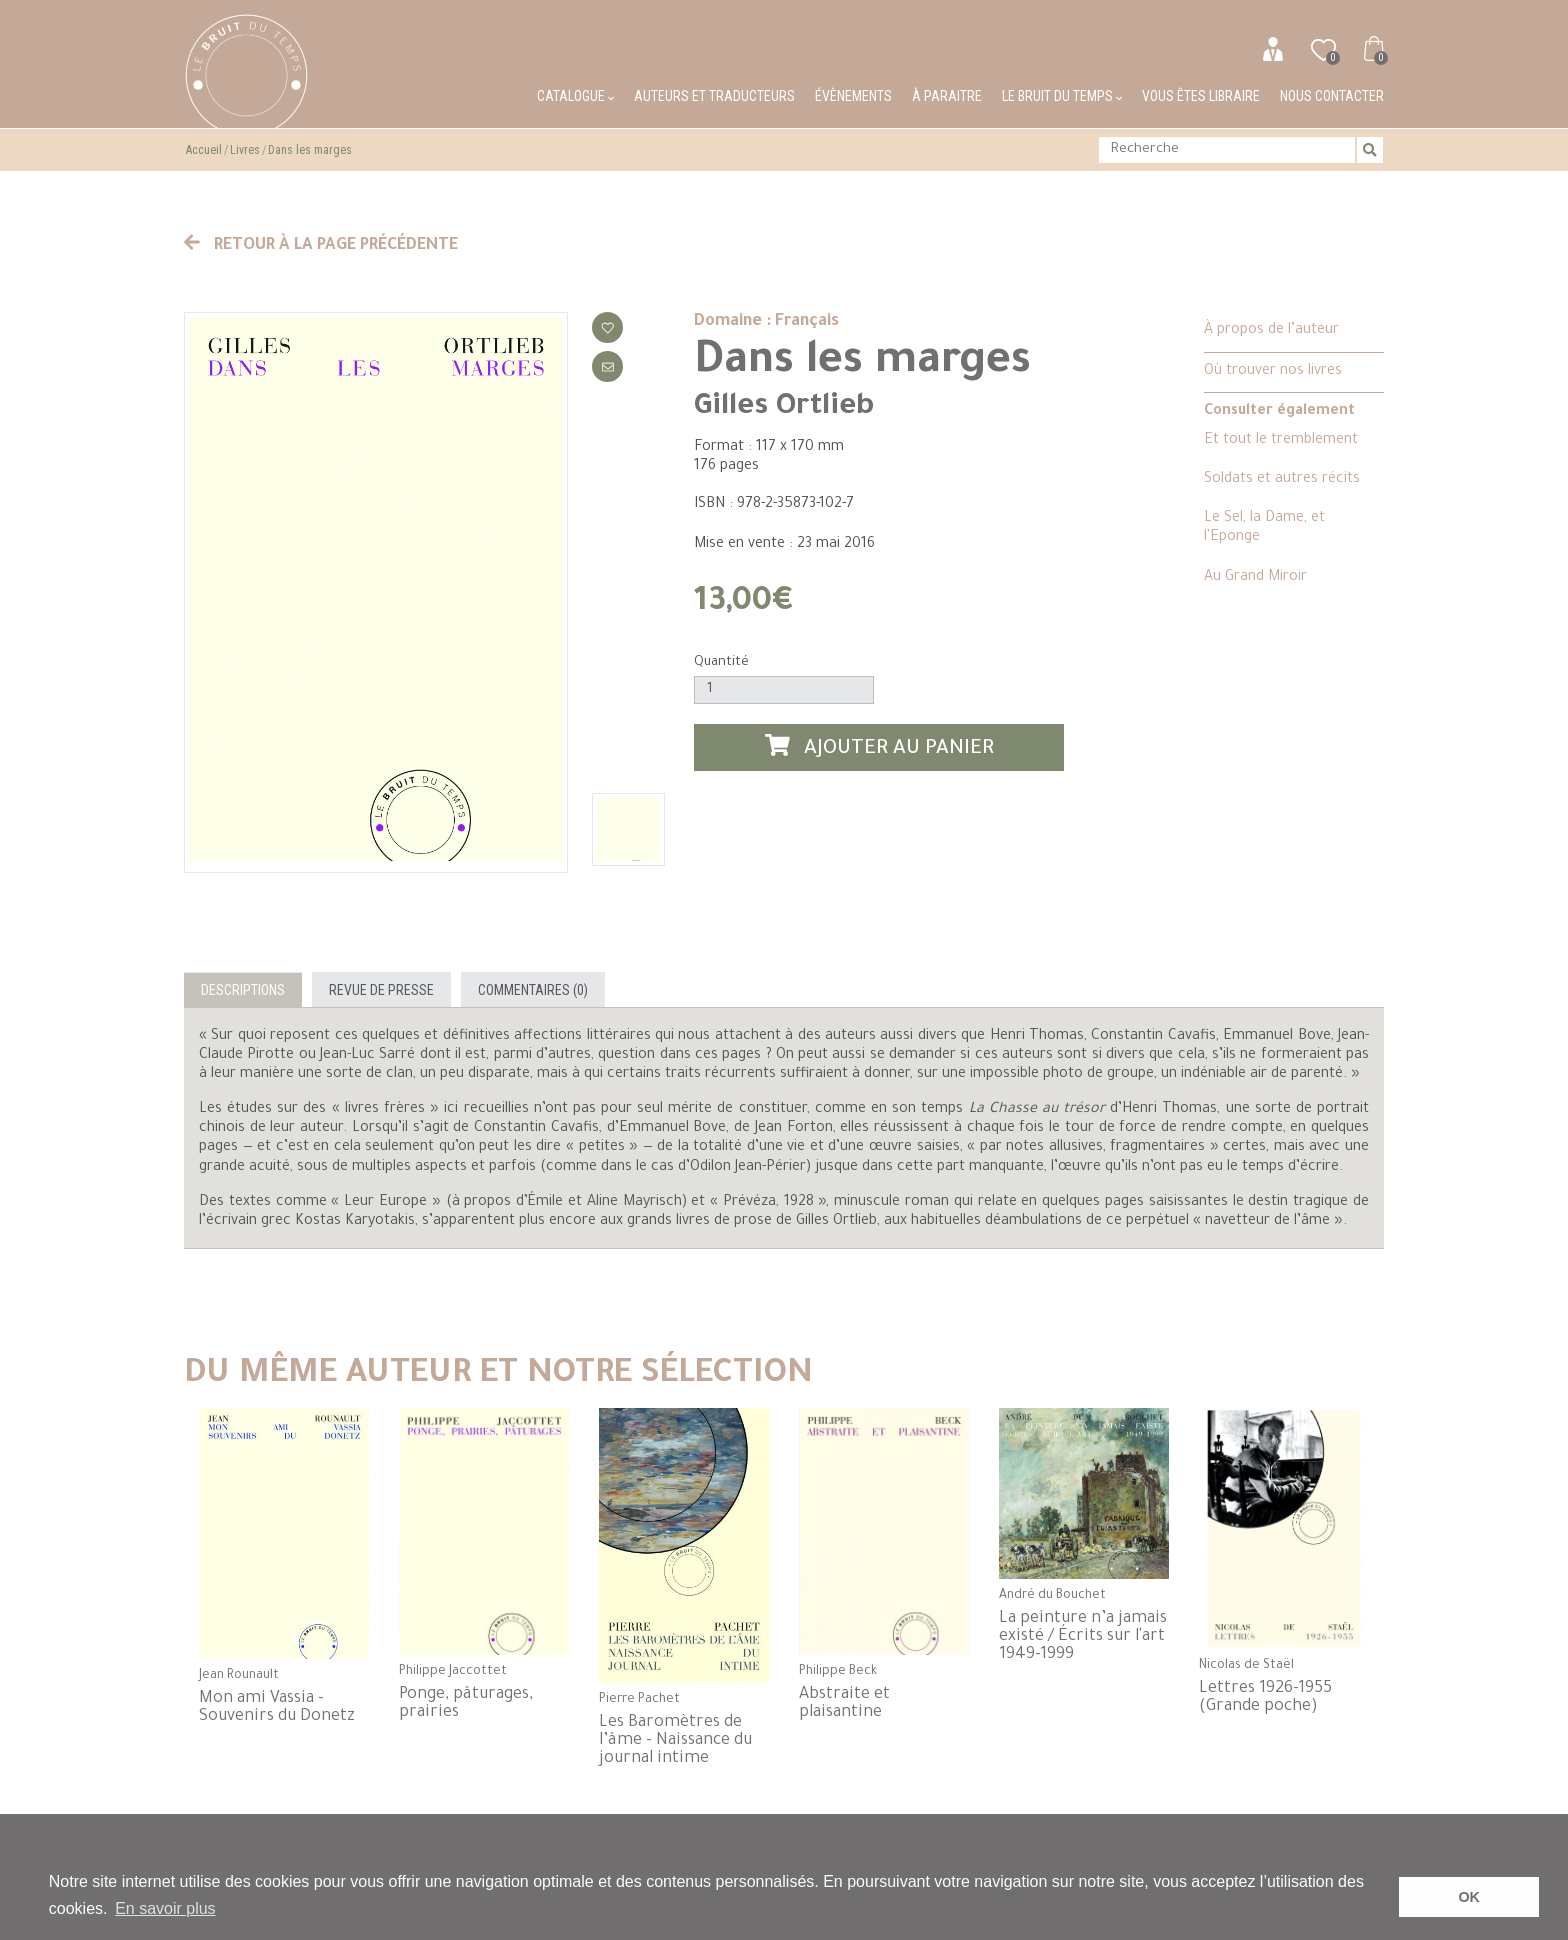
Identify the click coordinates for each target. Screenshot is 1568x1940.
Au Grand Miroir (1255, 578)
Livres (245, 150)
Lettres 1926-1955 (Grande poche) (1265, 1698)
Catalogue (575, 96)
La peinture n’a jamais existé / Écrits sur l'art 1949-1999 (1083, 1637)
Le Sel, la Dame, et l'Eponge (1264, 528)
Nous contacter (1332, 96)
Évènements (853, 96)
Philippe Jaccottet (453, 1672)
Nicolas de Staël (1246, 1666)
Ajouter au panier (880, 747)
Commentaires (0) (533, 990)
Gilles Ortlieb (784, 408)
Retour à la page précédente (321, 246)
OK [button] (1469, 1897)
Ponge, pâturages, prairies (466, 1704)
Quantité (721, 662)
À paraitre (947, 96)
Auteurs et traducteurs (714, 96)
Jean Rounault (239, 1676)
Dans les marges (310, 150)
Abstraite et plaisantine (844, 1704)
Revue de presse (381, 990)
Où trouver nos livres (1273, 372)
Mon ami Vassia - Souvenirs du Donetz (277, 1708)
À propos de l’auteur (1271, 331)
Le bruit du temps (1062, 96)
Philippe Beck (838, 1672)
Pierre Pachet (639, 1700)
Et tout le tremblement (1281, 441)
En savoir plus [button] (165, 1908)
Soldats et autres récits (1282, 480)
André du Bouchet (1052, 1596)
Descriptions (243, 990)
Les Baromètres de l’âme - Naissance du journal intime (675, 1741)
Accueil (204, 150)
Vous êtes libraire (1201, 96)
